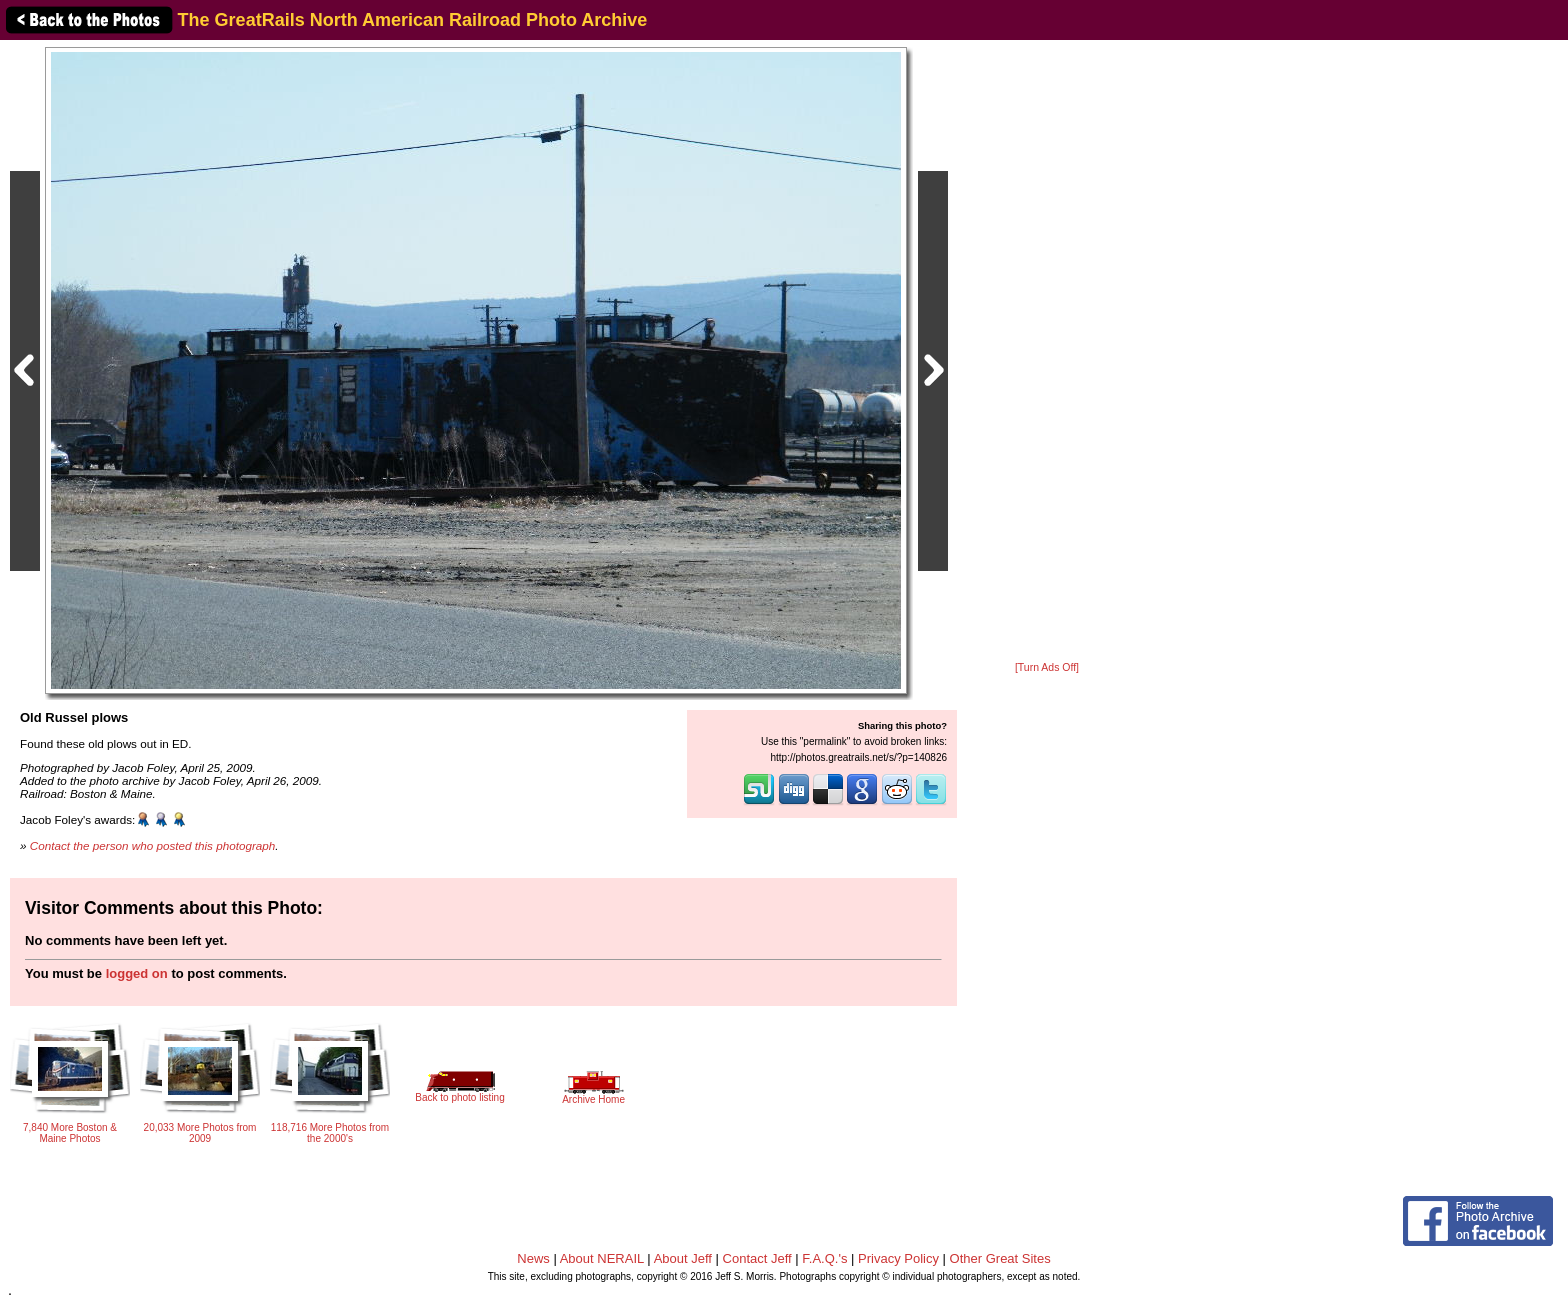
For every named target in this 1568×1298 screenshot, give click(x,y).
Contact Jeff (757, 1258)
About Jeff (683, 1258)
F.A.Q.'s (824, 1258)
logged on (137, 973)
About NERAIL (602, 1258)
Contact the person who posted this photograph (153, 845)
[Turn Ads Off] (1047, 667)
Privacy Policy (898, 1258)
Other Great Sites (1000, 1258)
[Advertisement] (1047, 352)
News (533, 1258)
